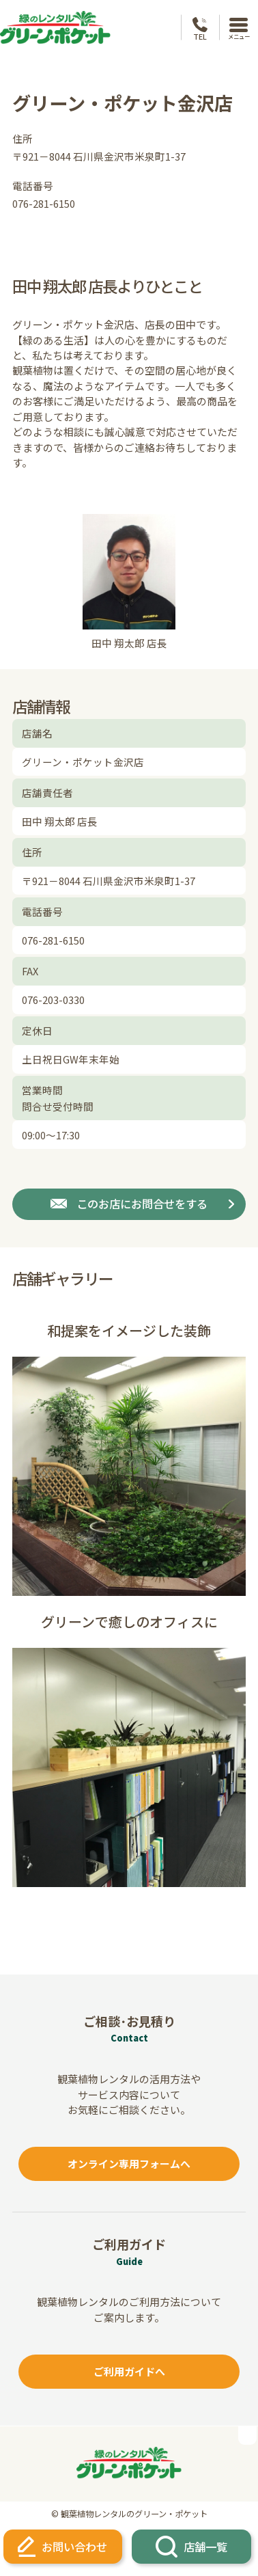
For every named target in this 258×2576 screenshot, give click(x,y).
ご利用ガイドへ (129, 2371)
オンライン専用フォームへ (129, 2163)
